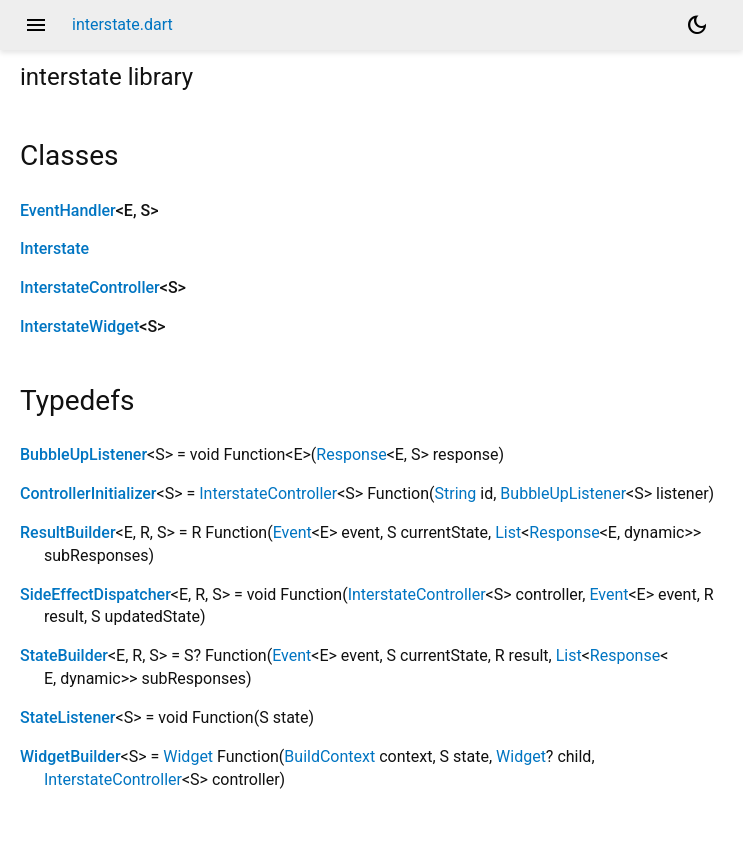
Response (351, 454)
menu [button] (36, 25)
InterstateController (90, 287)
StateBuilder (64, 655)
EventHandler (68, 210)
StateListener (68, 717)
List (508, 532)
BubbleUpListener (83, 454)
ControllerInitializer (88, 493)
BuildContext (329, 756)
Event (292, 532)
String (455, 493)
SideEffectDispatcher (95, 594)
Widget (188, 756)
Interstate (54, 248)
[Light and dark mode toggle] (697, 25)
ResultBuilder (68, 532)
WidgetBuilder (70, 756)
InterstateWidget (79, 326)
